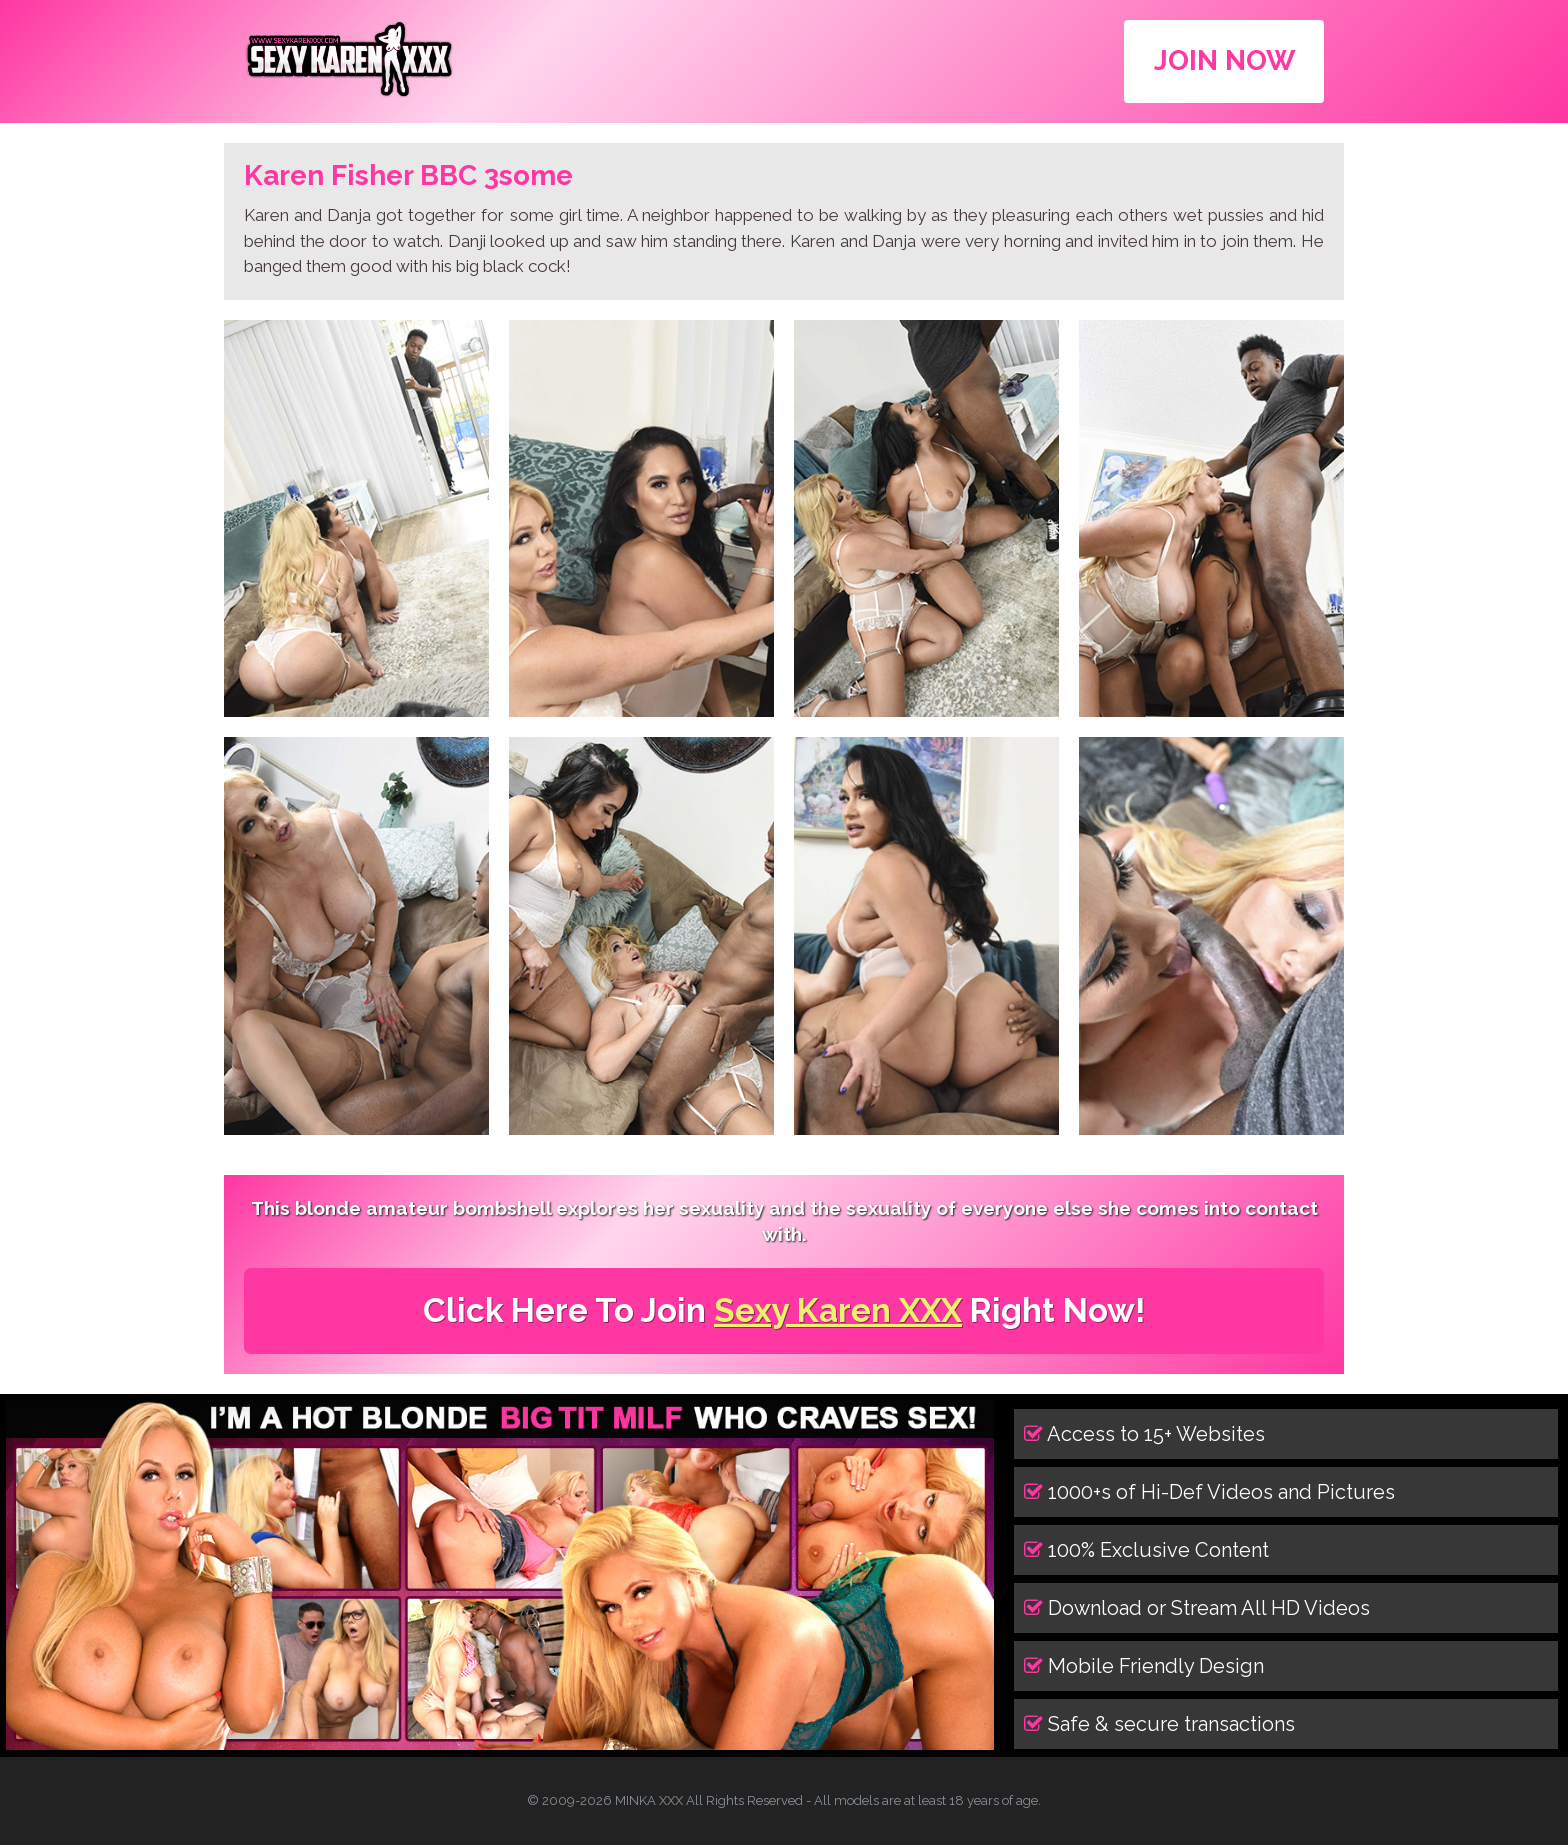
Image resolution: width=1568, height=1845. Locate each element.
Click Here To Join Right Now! (784, 1310)
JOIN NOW (1224, 60)
